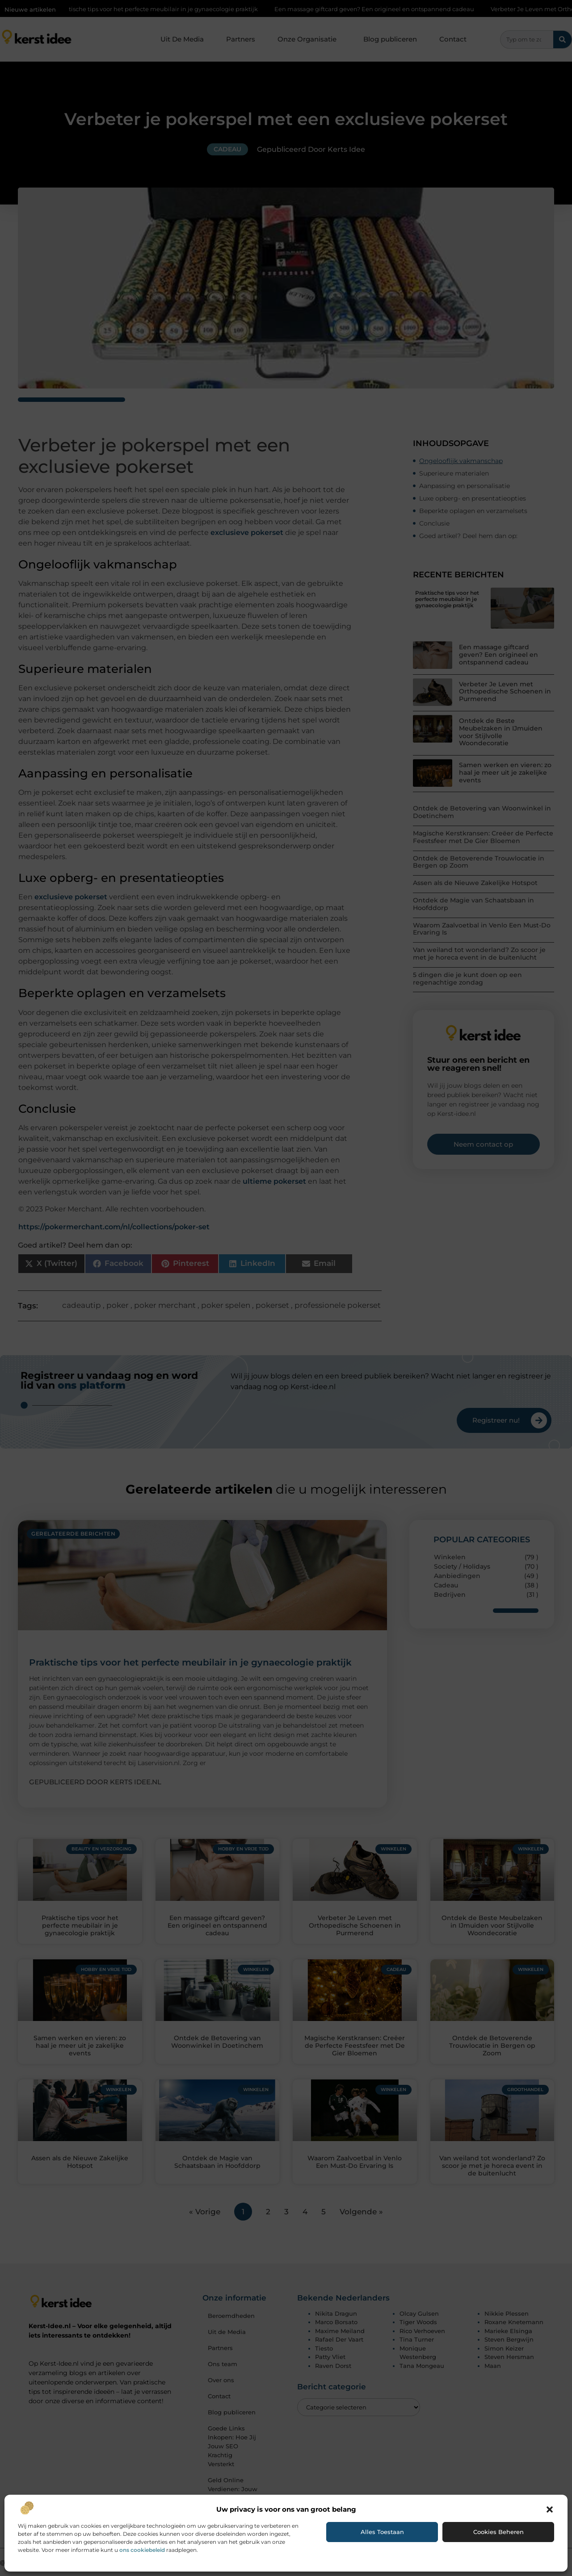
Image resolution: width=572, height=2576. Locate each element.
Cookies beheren (498, 2531)
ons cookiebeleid (142, 2550)
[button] (549, 2509)
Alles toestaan (382, 2531)
